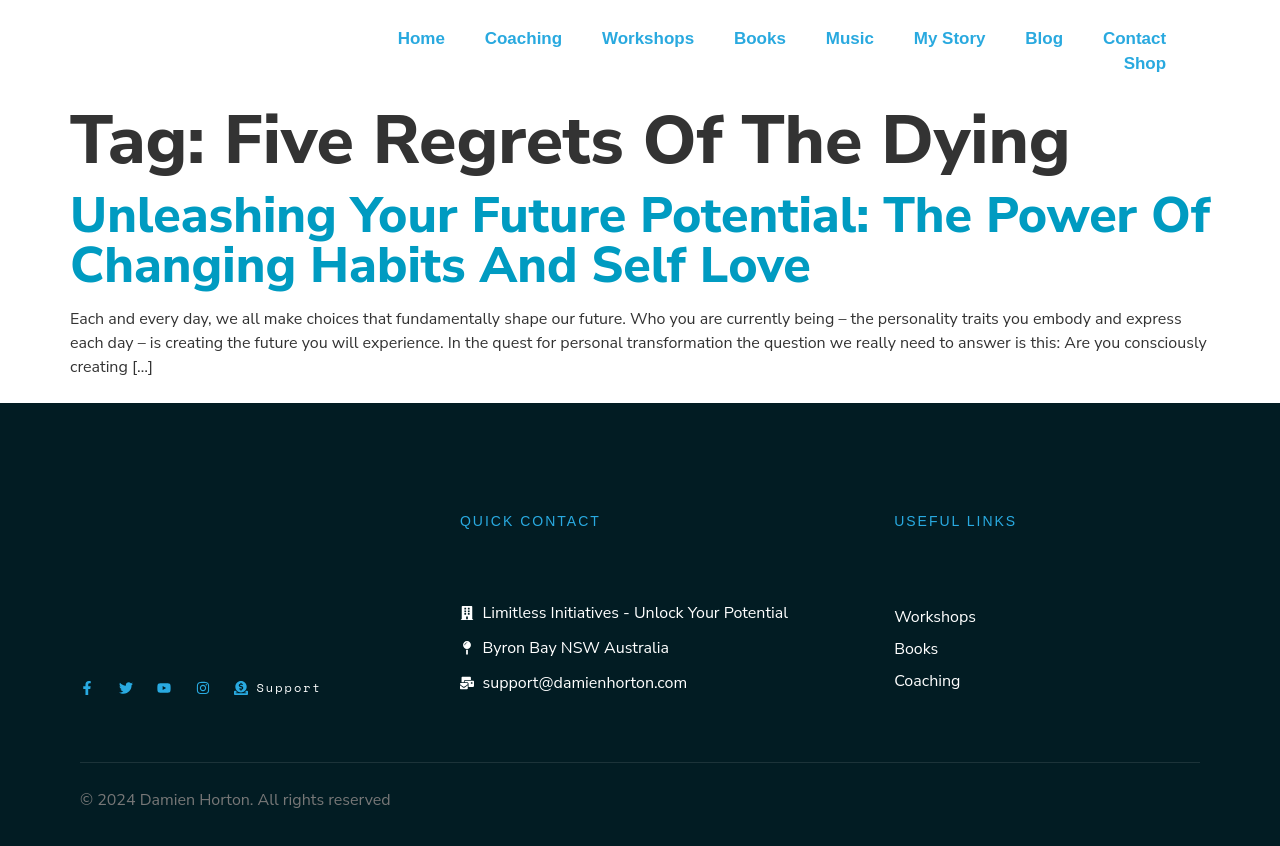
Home (419, 38)
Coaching (521, 38)
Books (759, 38)
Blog (1044, 38)
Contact (1134, 38)
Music (849, 38)
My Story (949, 38)
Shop (1144, 63)
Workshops (647, 38)
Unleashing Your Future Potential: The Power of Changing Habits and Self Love (640, 240)
